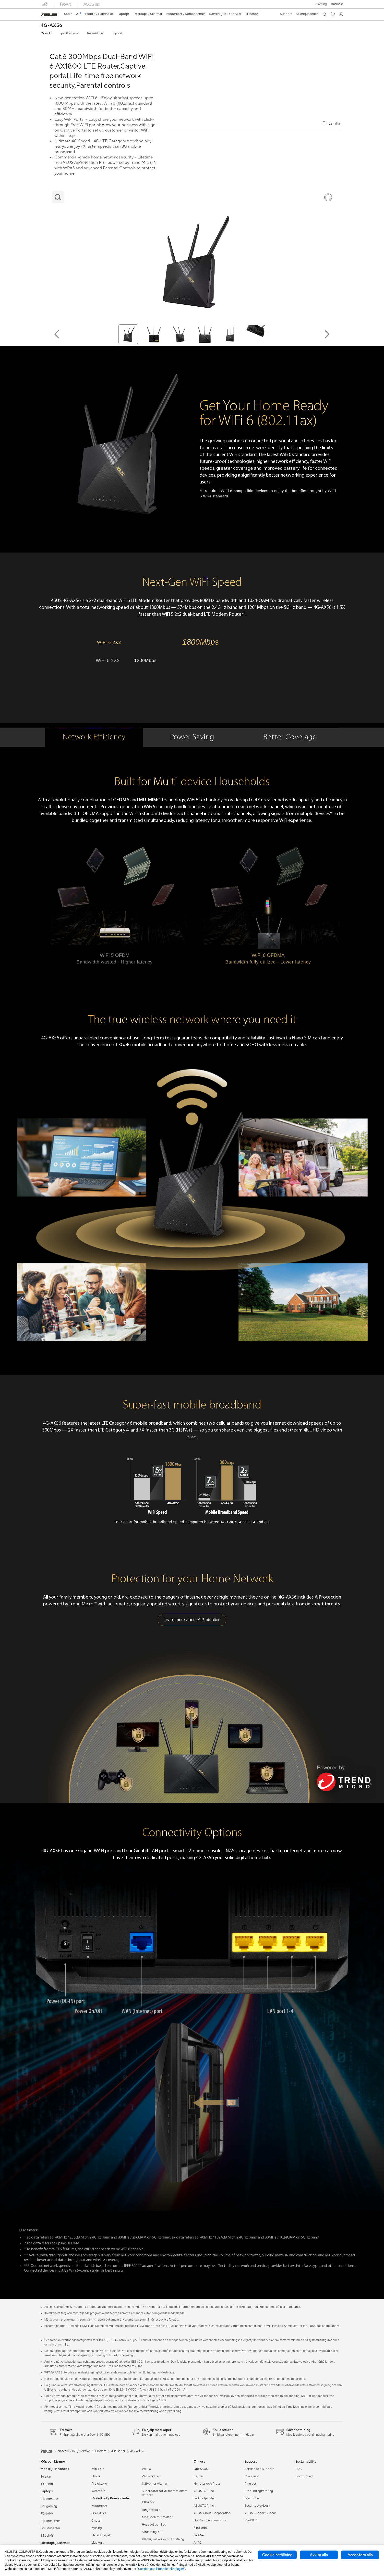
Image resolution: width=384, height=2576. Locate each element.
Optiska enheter (103, 2471)
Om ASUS (200, 2390)
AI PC (197, 2463)
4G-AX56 (51, 26)
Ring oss (250, 2404)
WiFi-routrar (151, 2397)
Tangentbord (151, 2430)
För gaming (49, 2427)
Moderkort (99, 2427)
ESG (298, 2390)
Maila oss (251, 2397)
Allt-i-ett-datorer (53, 2478)
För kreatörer (50, 2442)
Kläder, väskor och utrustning (163, 2460)
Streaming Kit (152, 2453)
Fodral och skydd (154, 2467)
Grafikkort (98, 2434)
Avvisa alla (319, 2554)
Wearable (98, 2412)
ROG (197, 2485)
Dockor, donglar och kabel (161, 2482)
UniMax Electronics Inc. (210, 2441)
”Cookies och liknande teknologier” (161, 2569)
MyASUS (251, 2441)
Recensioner (95, 33)
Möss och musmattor (157, 2438)
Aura (196, 2515)
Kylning (96, 2449)
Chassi (96, 2441)
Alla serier (118, 2372)
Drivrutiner (252, 2419)
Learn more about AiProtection (191, 1593)
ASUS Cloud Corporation (211, 2434)
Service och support (259, 2390)
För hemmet (49, 2419)
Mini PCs (97, 2390)
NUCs (95, 2397)
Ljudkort (97, 2463)
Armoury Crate (204, 2507)
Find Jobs (200, 2448)
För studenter (50, 2449)
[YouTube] (182, 2544)
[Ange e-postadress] (70, 2544)
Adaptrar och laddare (157, 2475)
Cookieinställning (277, 2554)
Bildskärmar (49, 2471)
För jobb (47, 2434)
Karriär (198, 2397)
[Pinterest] (198, 2544)
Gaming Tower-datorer (57, 2493)
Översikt (46, 33)
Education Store (205, 2471)
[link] (49, 14)
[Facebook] (151, 2544)
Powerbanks (151, 2489)
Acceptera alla (360, 2554)
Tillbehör (47, 2405)
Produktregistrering (258, 2412)
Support (117, 33)
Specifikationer (69, 33)
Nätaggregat (100, 2456)
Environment (304, 2397)
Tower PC (48, 2486)
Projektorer (99, 2404)
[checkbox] (331, 227)
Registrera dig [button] (117, 2544)
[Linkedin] (213, 2544)
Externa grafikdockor (106, 2478)
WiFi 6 (146, 2390)
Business (337, 4)
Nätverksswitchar (155, 2404)
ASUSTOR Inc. (204, 2412)
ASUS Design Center (208, 2478)
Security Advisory (257, 2426)
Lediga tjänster (204, 2419)
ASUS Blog (201, 2522)
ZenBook (200, 2500)
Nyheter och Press (206, 2404)
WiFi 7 (95, 2493)
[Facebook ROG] (166, 2544)
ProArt (198, 2493)
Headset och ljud (154, 2445)
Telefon (46, 2397)
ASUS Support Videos (260, 2434)
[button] (321, 4)
